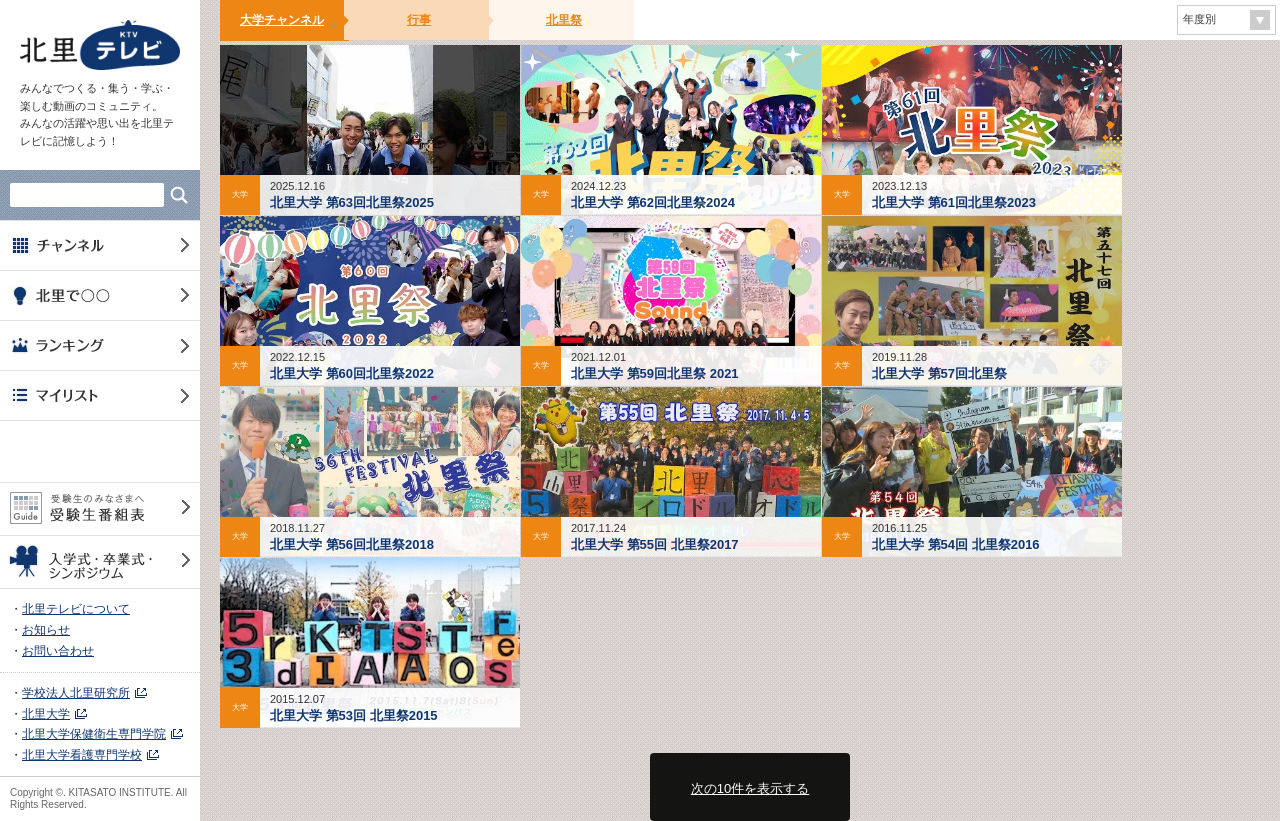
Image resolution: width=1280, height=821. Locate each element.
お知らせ (46, 630)
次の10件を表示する (750, 788)
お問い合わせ (58, 651)
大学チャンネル (282, 20)
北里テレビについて (76, 609)
